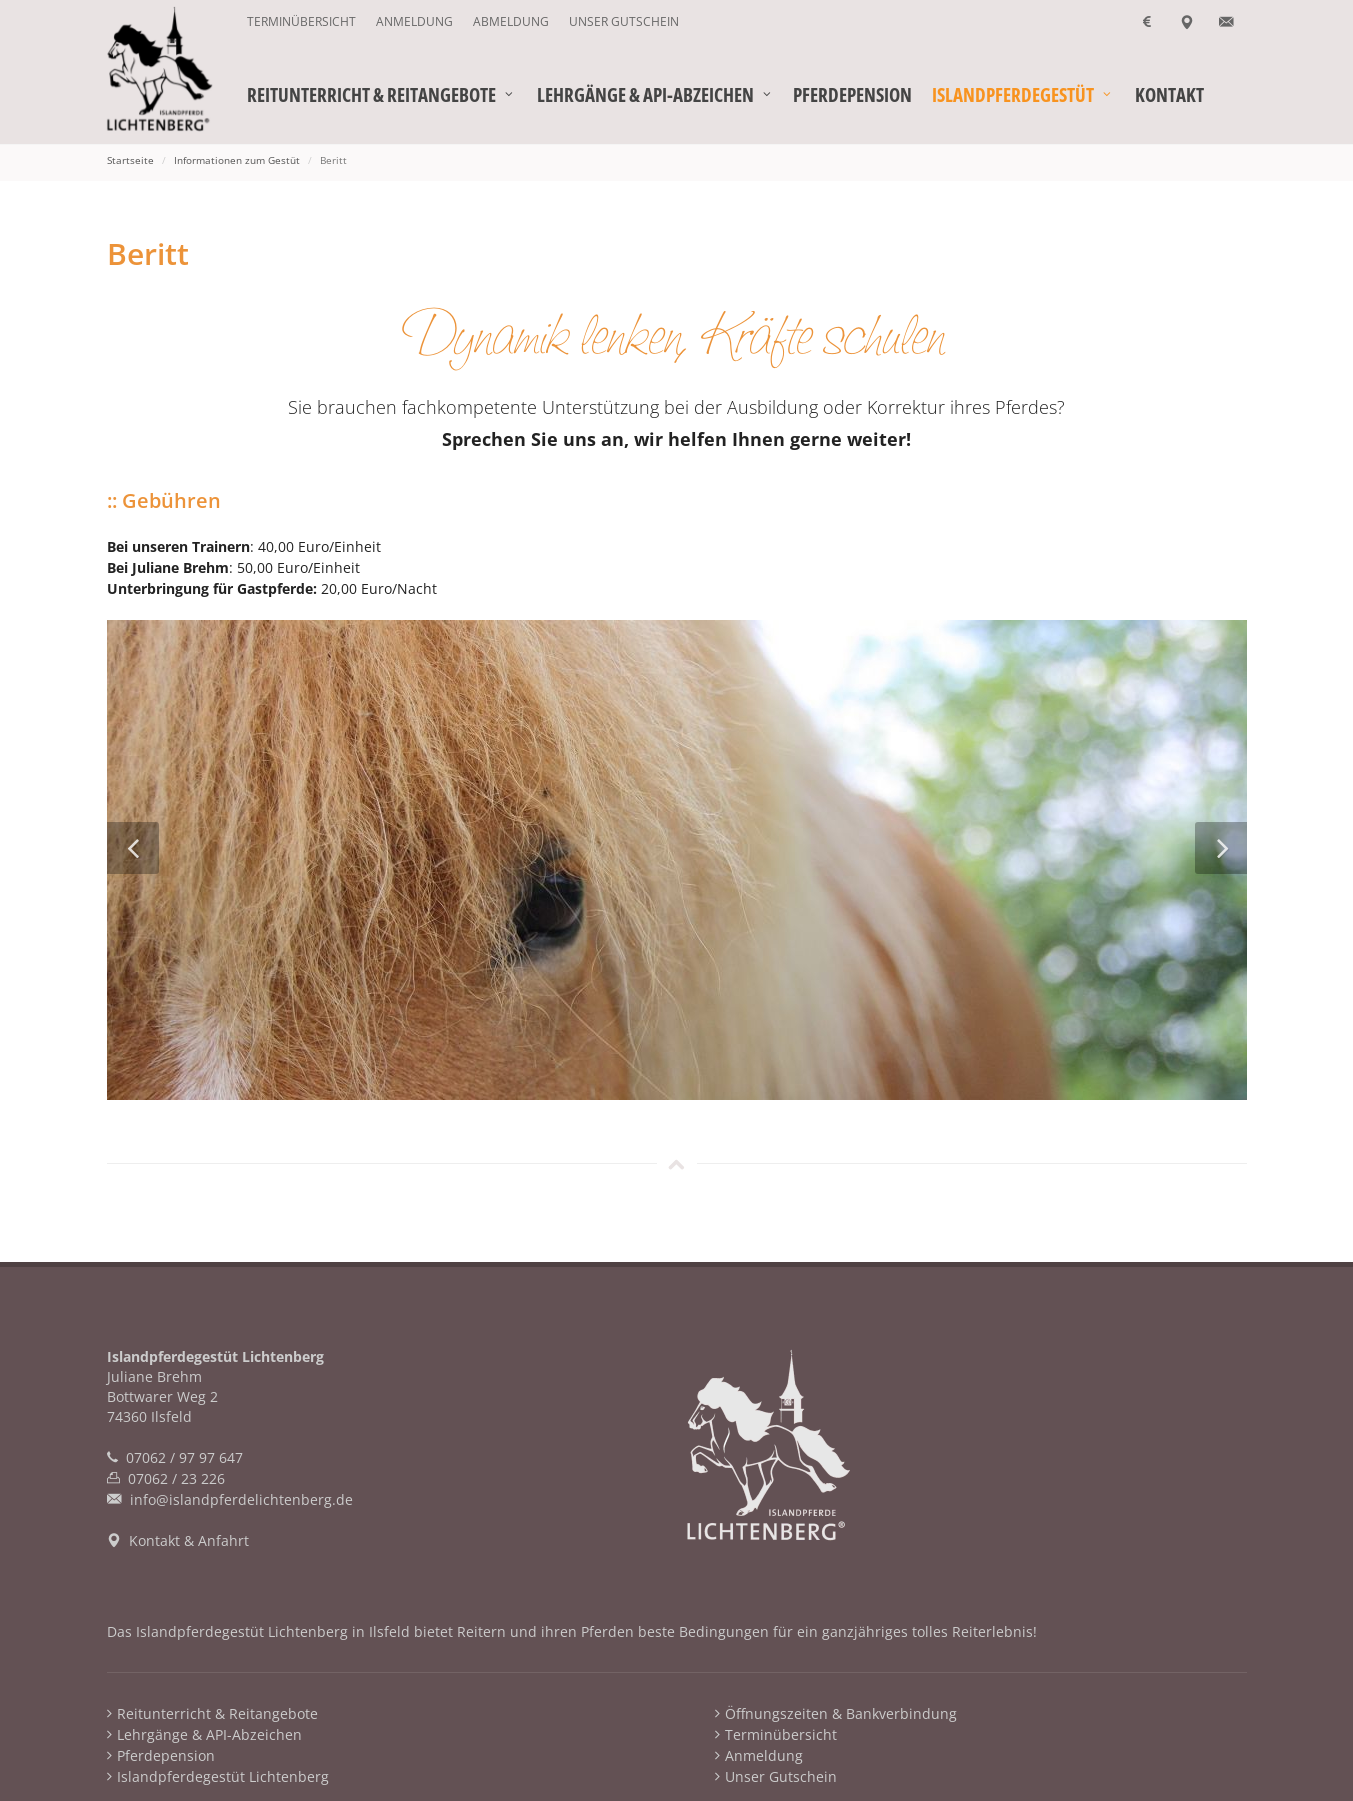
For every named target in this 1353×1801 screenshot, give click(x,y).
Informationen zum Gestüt (237, 160)
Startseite (130, 160)
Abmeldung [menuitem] (511, 21)
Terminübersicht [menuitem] (301, 21)
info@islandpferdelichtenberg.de (241, 1499)
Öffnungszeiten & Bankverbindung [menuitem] (841, 1713)
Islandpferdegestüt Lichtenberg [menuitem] (223, 1776)
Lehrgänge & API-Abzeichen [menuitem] (209, 1734)
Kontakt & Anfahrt (189, 1540)
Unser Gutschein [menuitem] (624, 21)
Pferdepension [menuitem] (166, 1755)
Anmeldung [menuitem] (414, 21)
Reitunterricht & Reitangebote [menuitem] (217, 1713)
